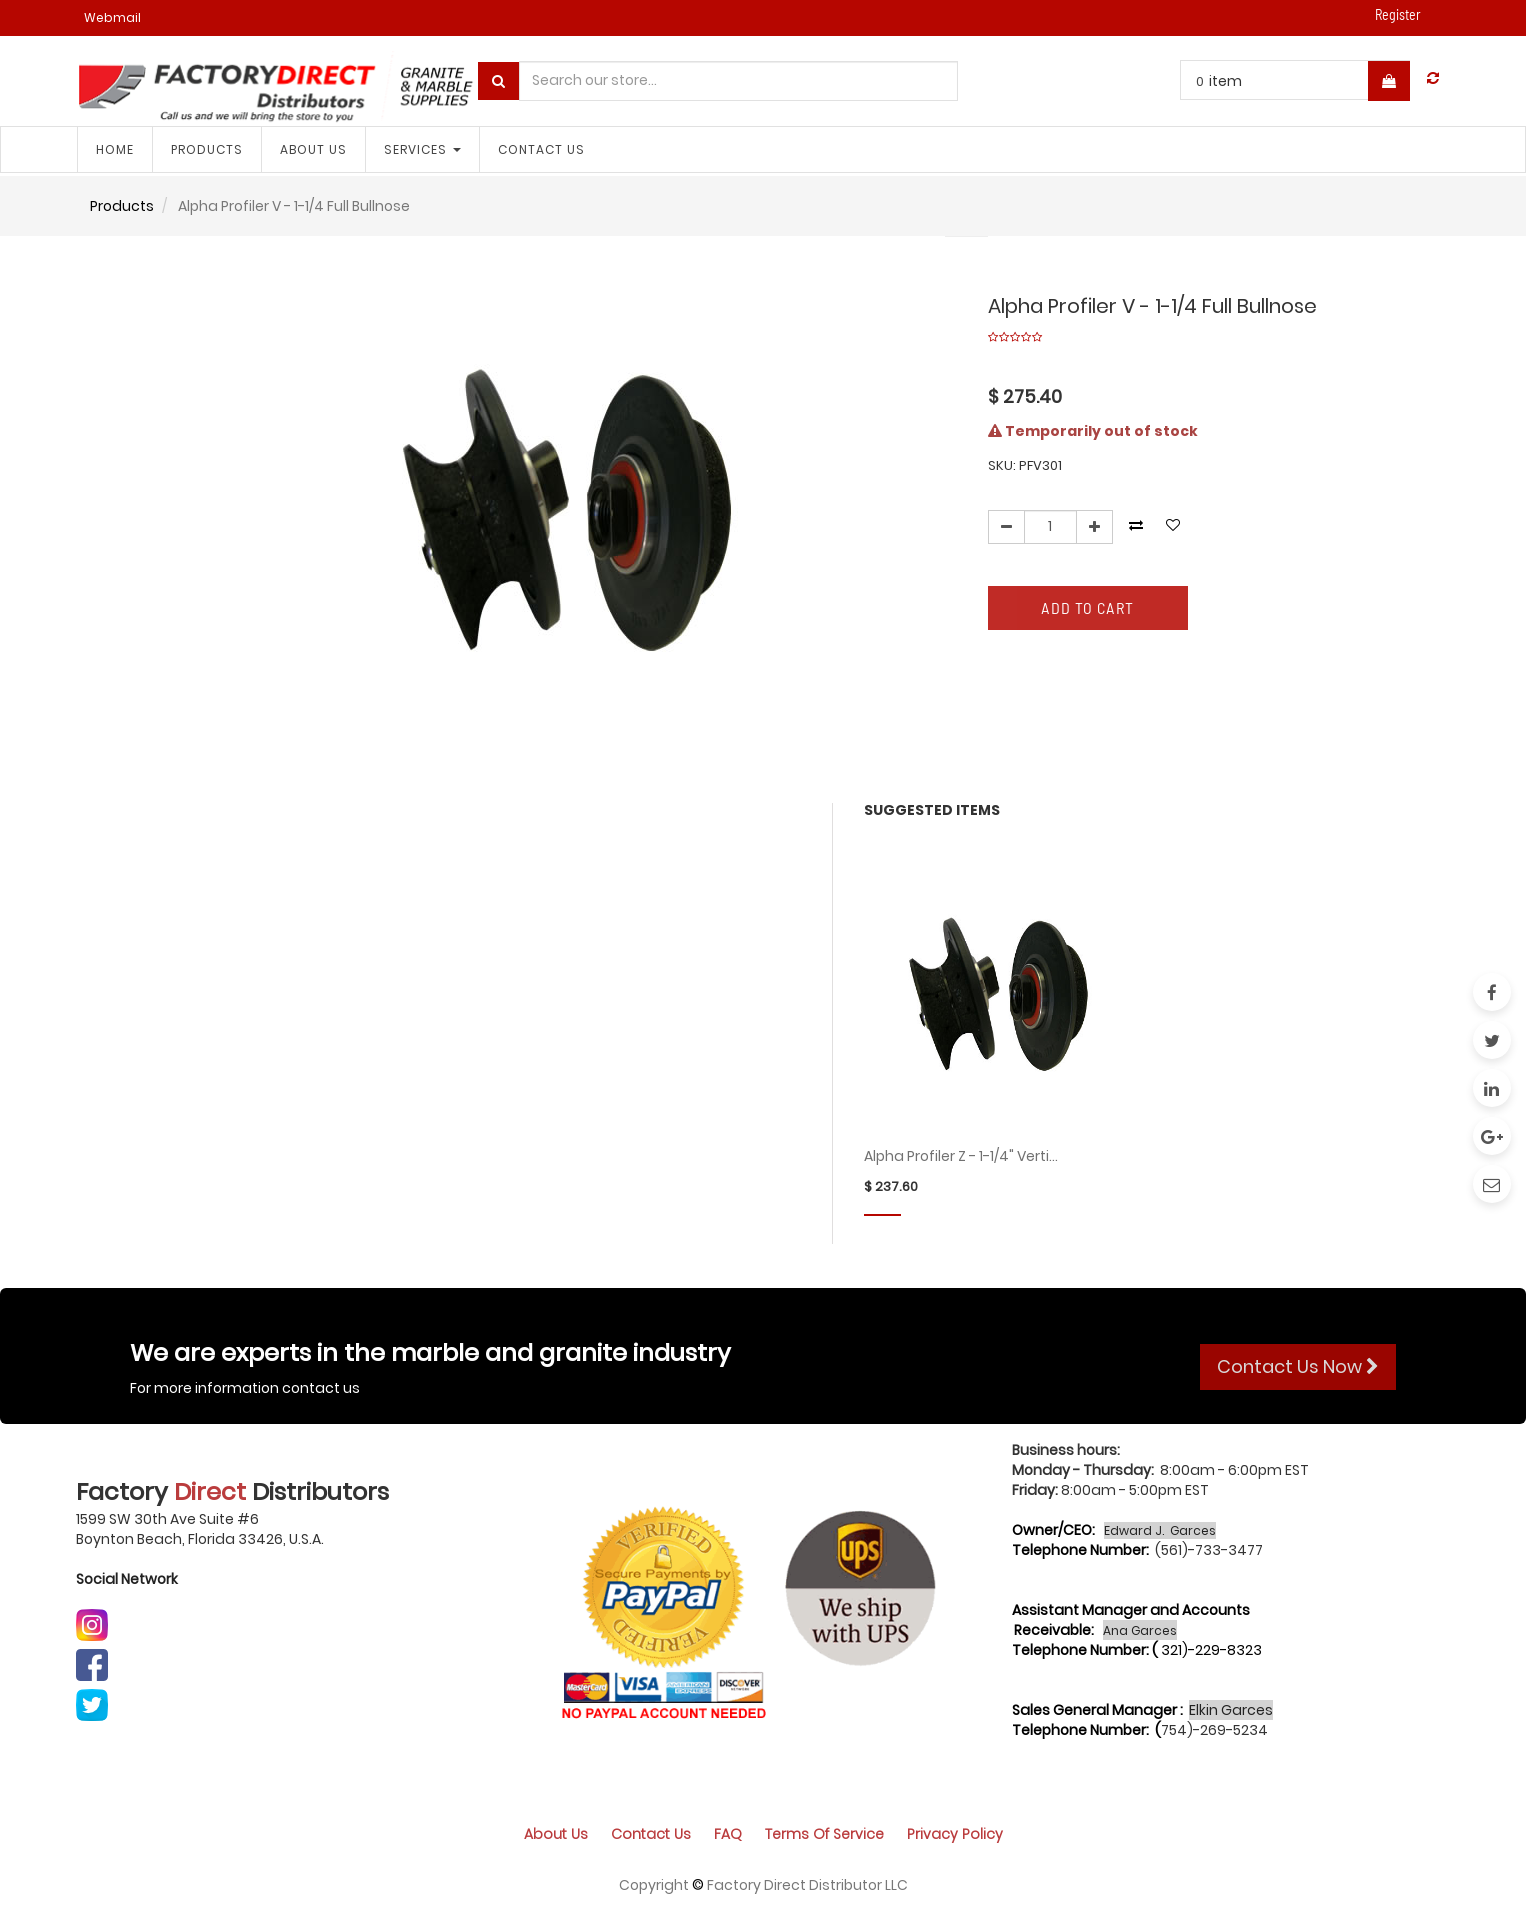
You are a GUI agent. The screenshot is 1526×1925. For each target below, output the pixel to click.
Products (122, 206)
